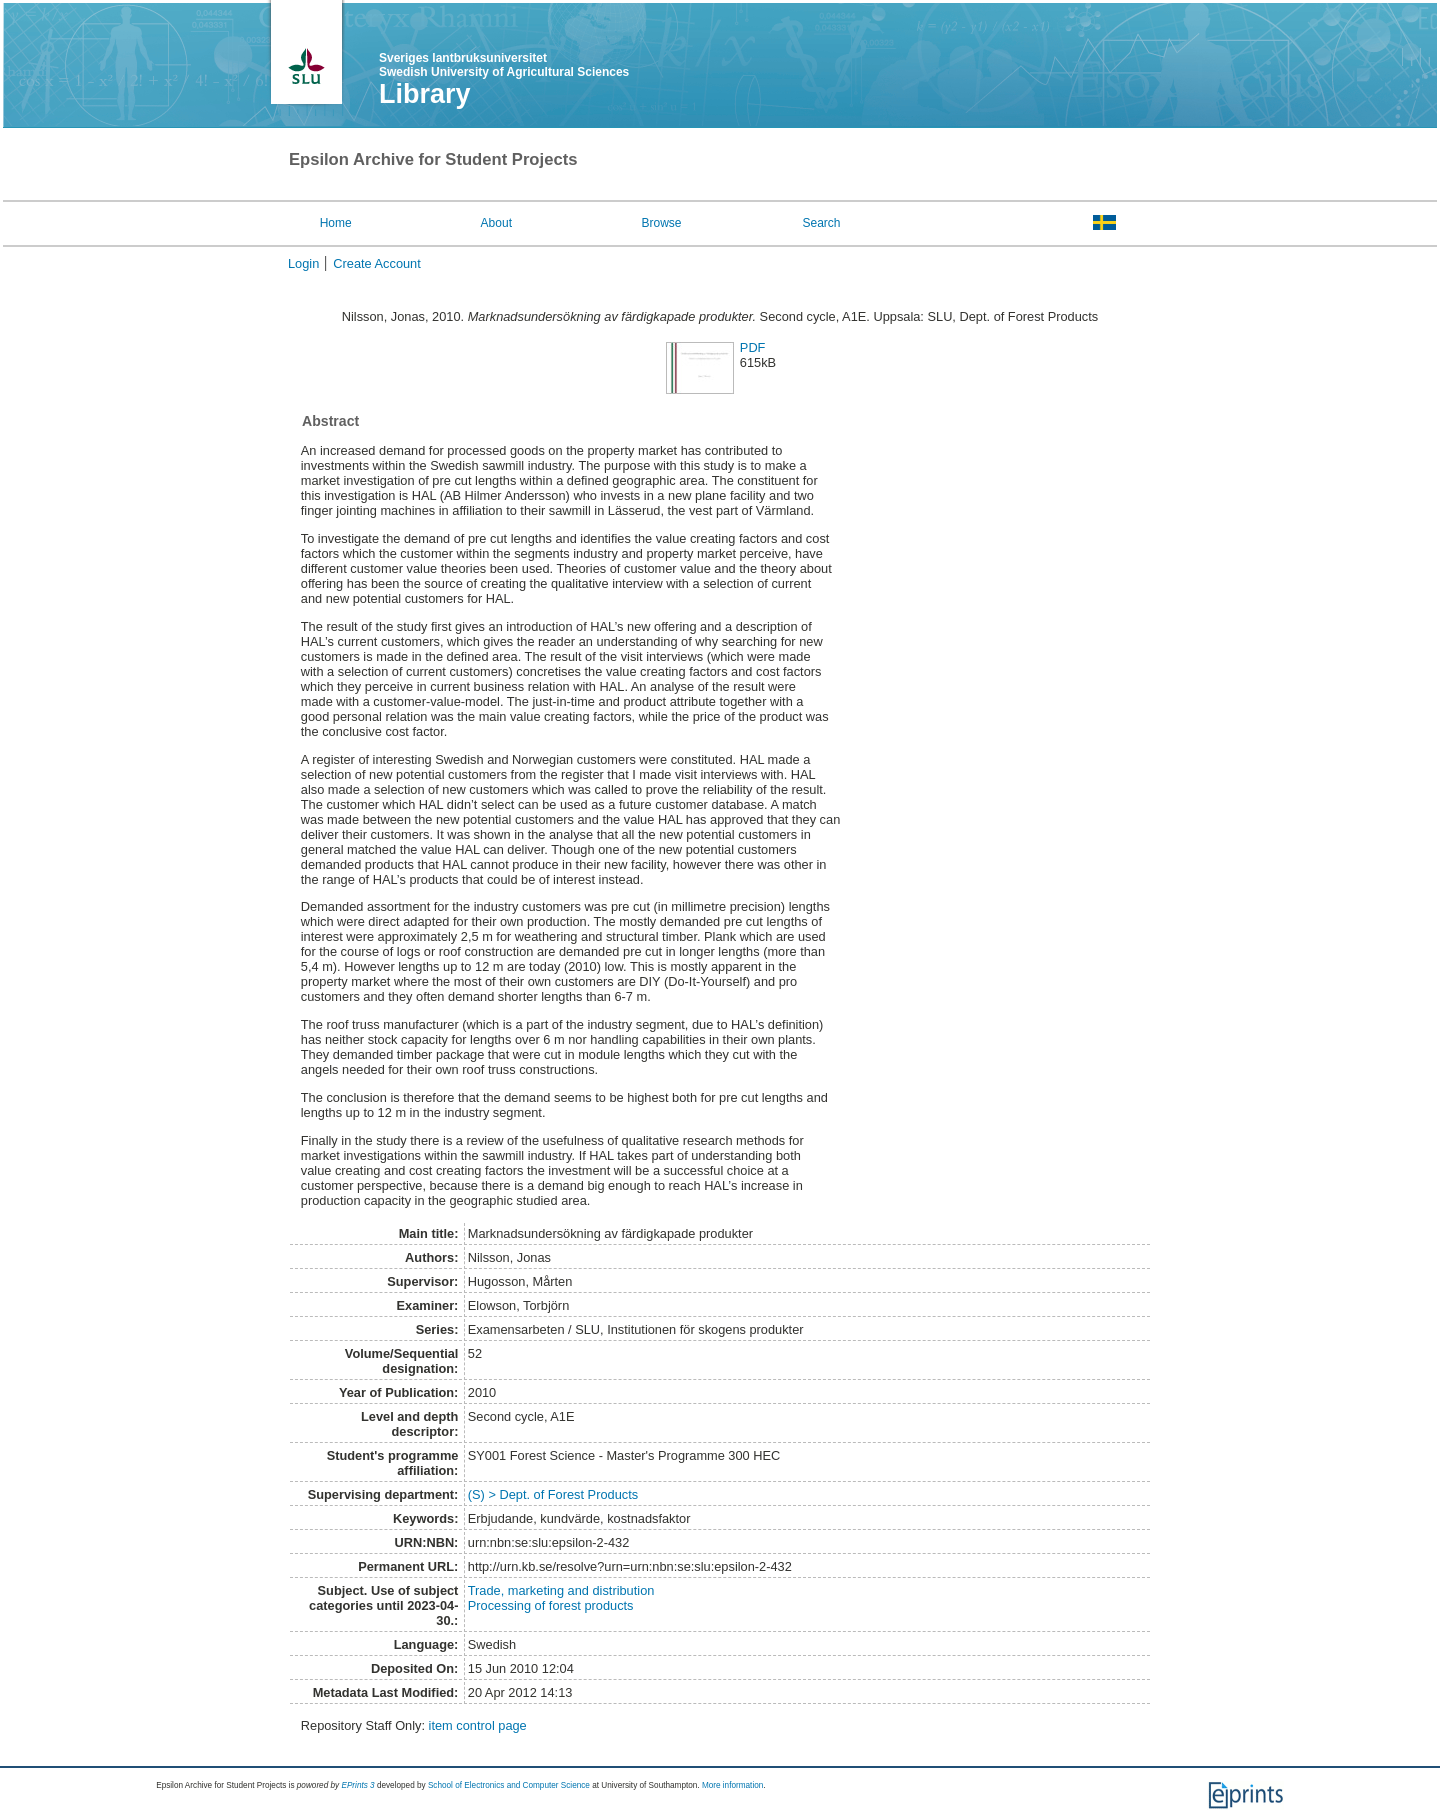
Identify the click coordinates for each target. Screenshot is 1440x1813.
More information (732, 1785)
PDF (753, 347)
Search (821, 223)
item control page (478, 1725)
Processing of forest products (551, 1605)
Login (303, 263)
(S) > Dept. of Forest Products (553, 1494)
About (496, 223)
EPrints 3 (357, 1785)
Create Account (377, 263)
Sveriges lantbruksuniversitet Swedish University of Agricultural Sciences (504, 65)
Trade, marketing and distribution (561, 1590)
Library (425, 94)
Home (336, 223)
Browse (662, 223)
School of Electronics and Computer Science (509, 1785)
